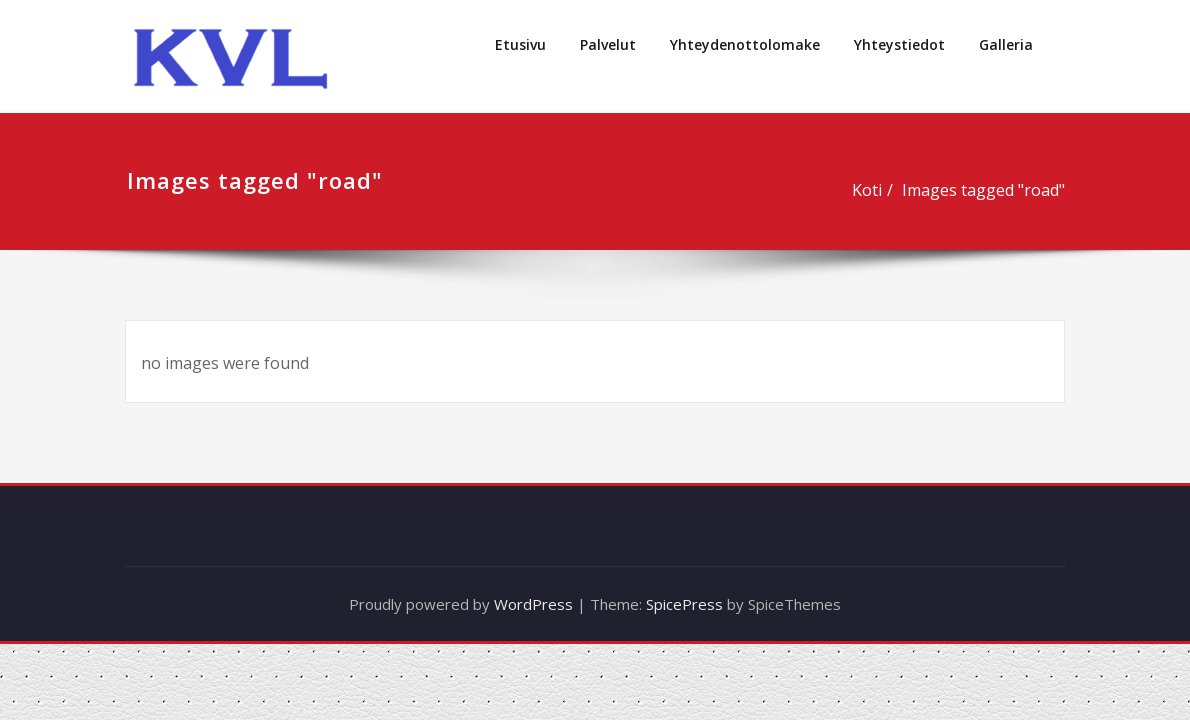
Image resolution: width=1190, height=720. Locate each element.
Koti (868, 190)
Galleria (1006, 44)
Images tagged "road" (984, 190)
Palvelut (608, 44)
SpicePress (684, 604)
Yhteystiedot (899, 44)
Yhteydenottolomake (745, 44)
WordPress (533, 604)
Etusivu (520, 44)
